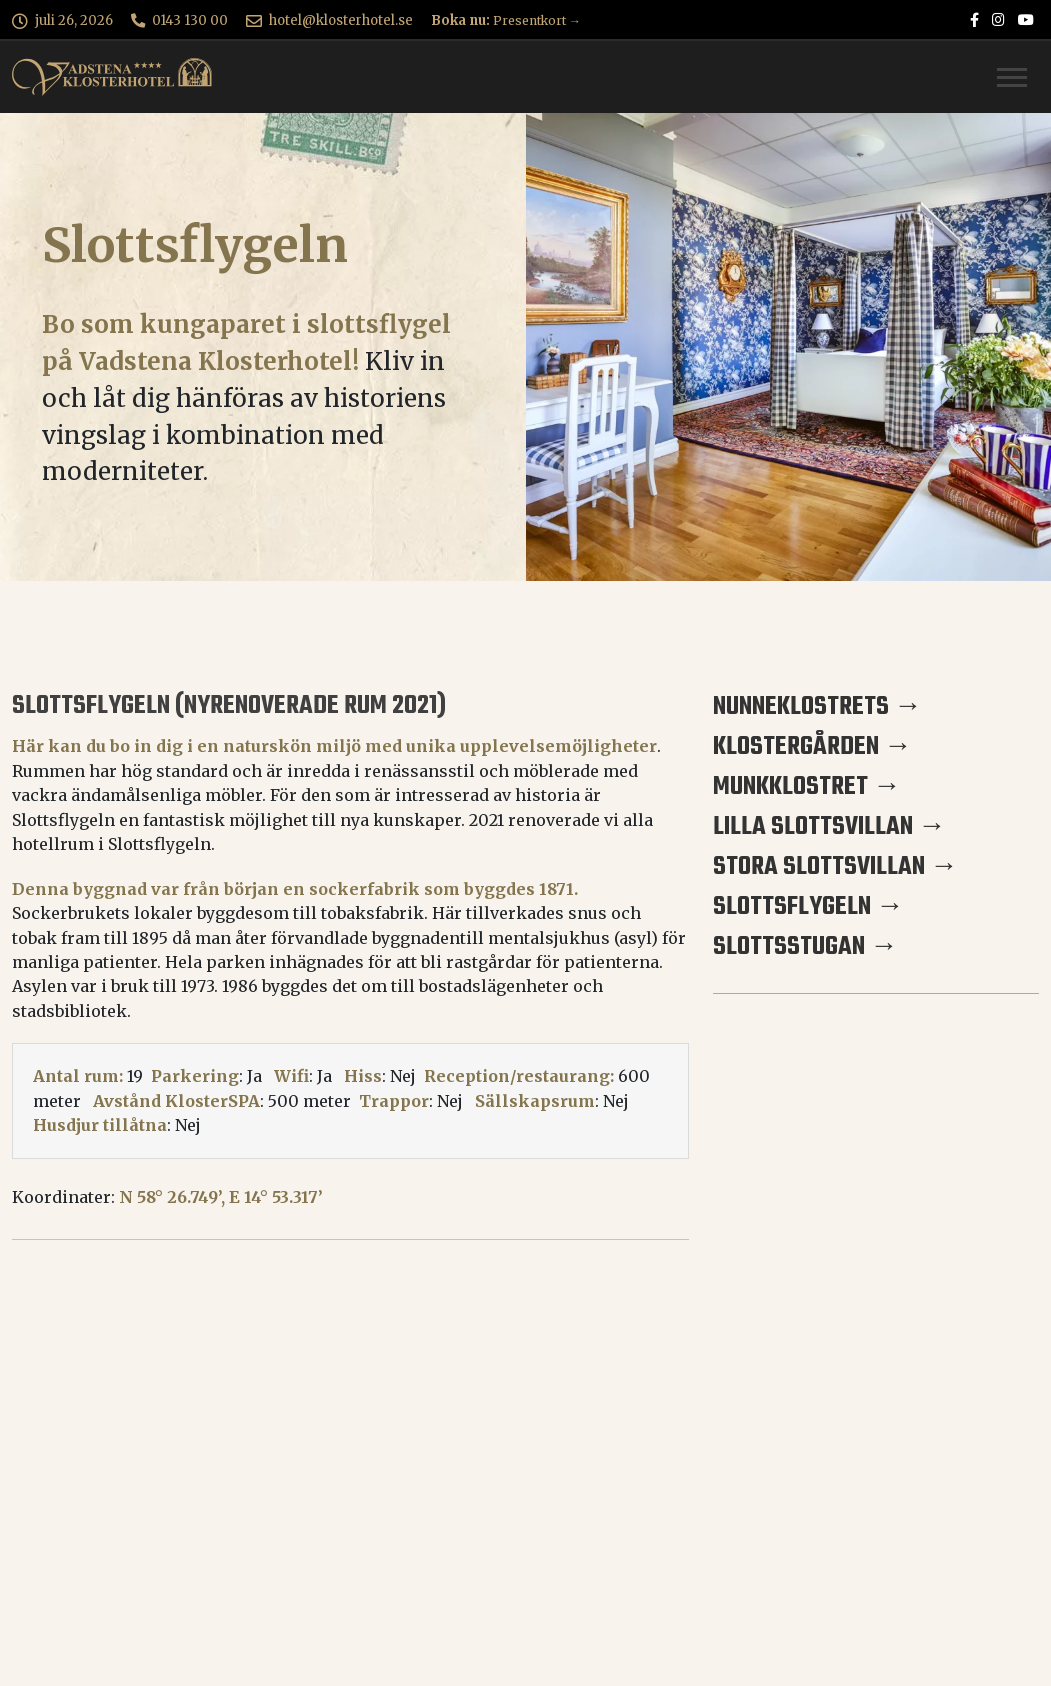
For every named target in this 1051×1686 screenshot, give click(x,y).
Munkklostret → (807, 787)
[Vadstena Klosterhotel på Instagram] (998, 21)
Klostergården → (812, 747)
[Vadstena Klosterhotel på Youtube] (1026, 21)
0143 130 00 (190, 20)
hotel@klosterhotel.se (341, 20)
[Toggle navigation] (1012, 77)
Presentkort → (537, 20)
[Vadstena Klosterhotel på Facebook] (974, 21)
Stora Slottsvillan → (835, 867)
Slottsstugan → (805, 947)
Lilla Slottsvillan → (829, 827)
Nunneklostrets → (817, 707)
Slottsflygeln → (808, 907)
